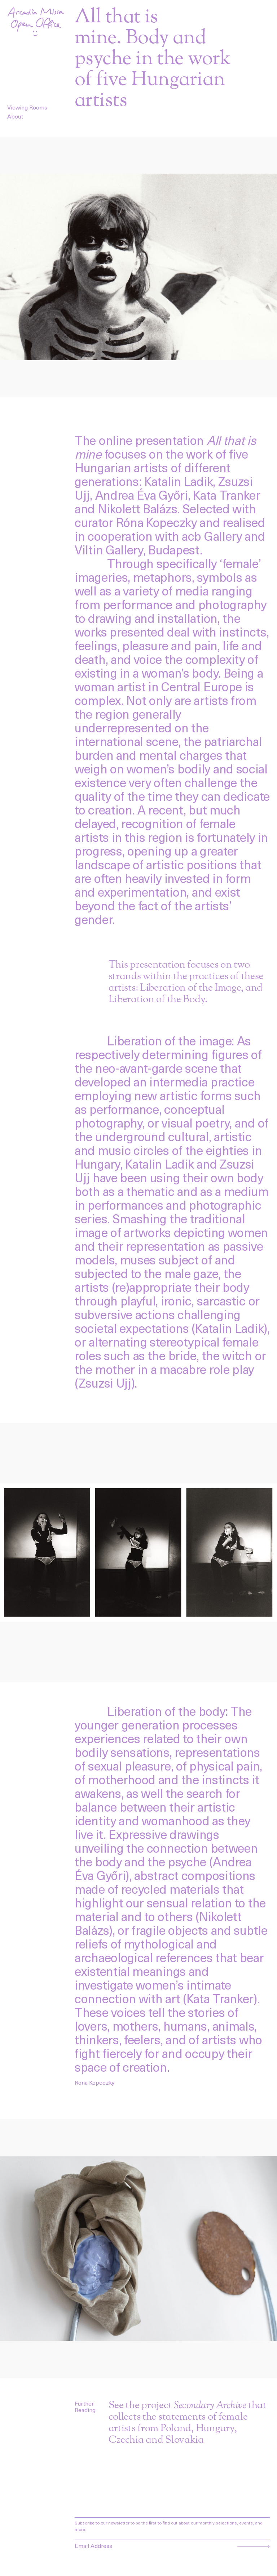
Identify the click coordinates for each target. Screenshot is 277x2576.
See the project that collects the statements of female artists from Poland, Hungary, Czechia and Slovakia (188, 2422)
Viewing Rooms (27, 107)
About (15, 116)
